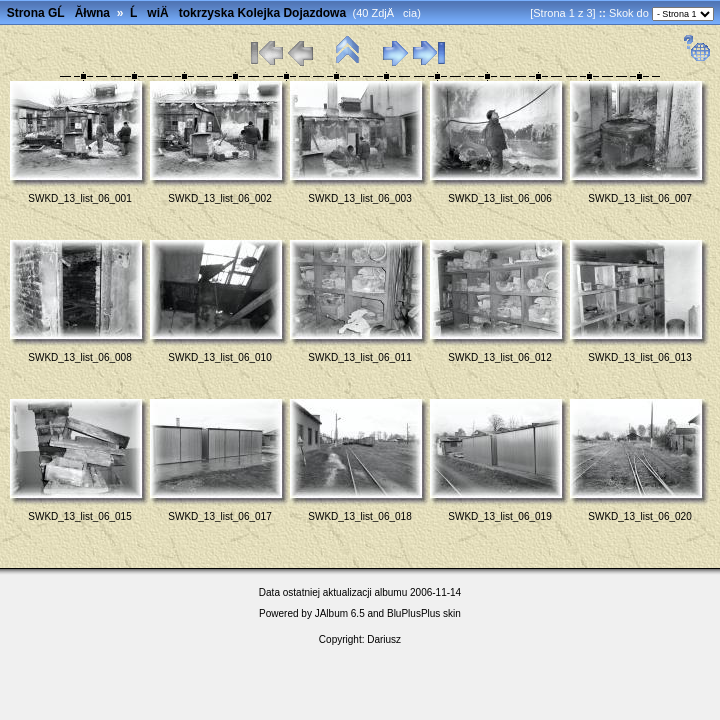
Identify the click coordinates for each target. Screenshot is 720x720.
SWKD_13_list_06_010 (219, 357)
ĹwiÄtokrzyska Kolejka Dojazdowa (238, 13)
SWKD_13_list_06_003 (359, 198)
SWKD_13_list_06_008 (79, 357)
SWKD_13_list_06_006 (499, 198)
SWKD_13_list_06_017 (219, 516)
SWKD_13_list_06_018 (359, 516)
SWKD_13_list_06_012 (499, 357)
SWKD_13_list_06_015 (79, 516)
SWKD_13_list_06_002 (219, 198)
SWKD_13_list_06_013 (639, 357)
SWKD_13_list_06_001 (79, 198)
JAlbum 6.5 (340, 613)
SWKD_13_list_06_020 (639, 516)
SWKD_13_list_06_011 (359, 357)
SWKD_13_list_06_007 (639, 198)
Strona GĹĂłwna (58, 13)
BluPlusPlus (413, 613)
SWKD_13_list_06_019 (499, 516)
